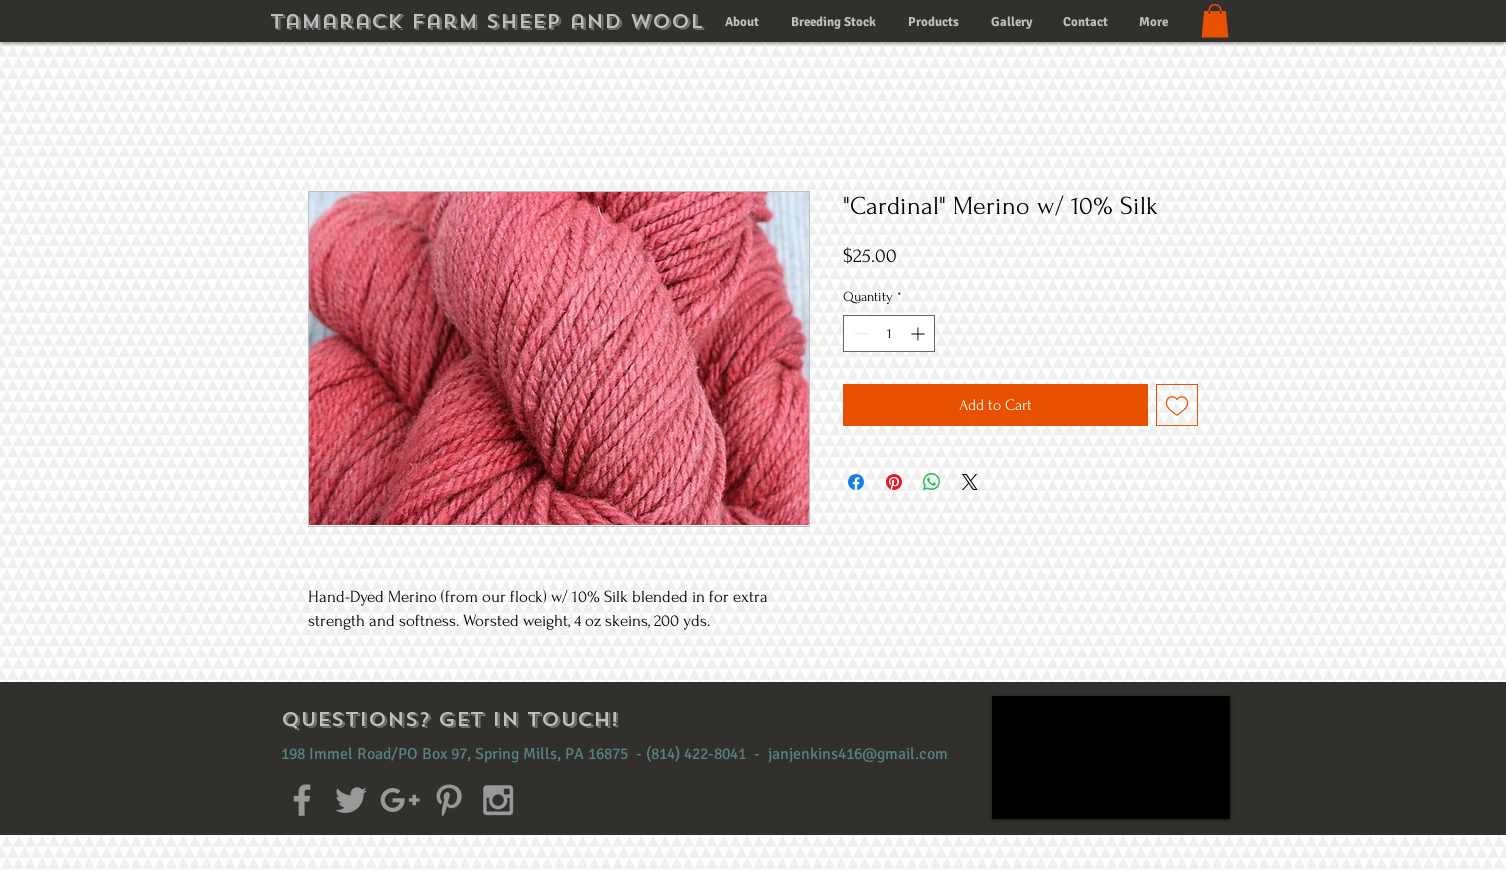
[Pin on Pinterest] (894, 482)
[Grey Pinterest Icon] (449, 800)
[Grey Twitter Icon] (351, 800)
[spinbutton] (889, 333)
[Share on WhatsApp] (932, 482)
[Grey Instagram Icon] (498, 800)
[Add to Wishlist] (1177, 405)
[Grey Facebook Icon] (302, 800)
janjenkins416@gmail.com (858, 754)
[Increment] (919, 333)
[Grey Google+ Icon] (400, 800)
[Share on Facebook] (856, 482)
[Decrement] (858, 333)
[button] (1215, 20)
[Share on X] (970, 482)
